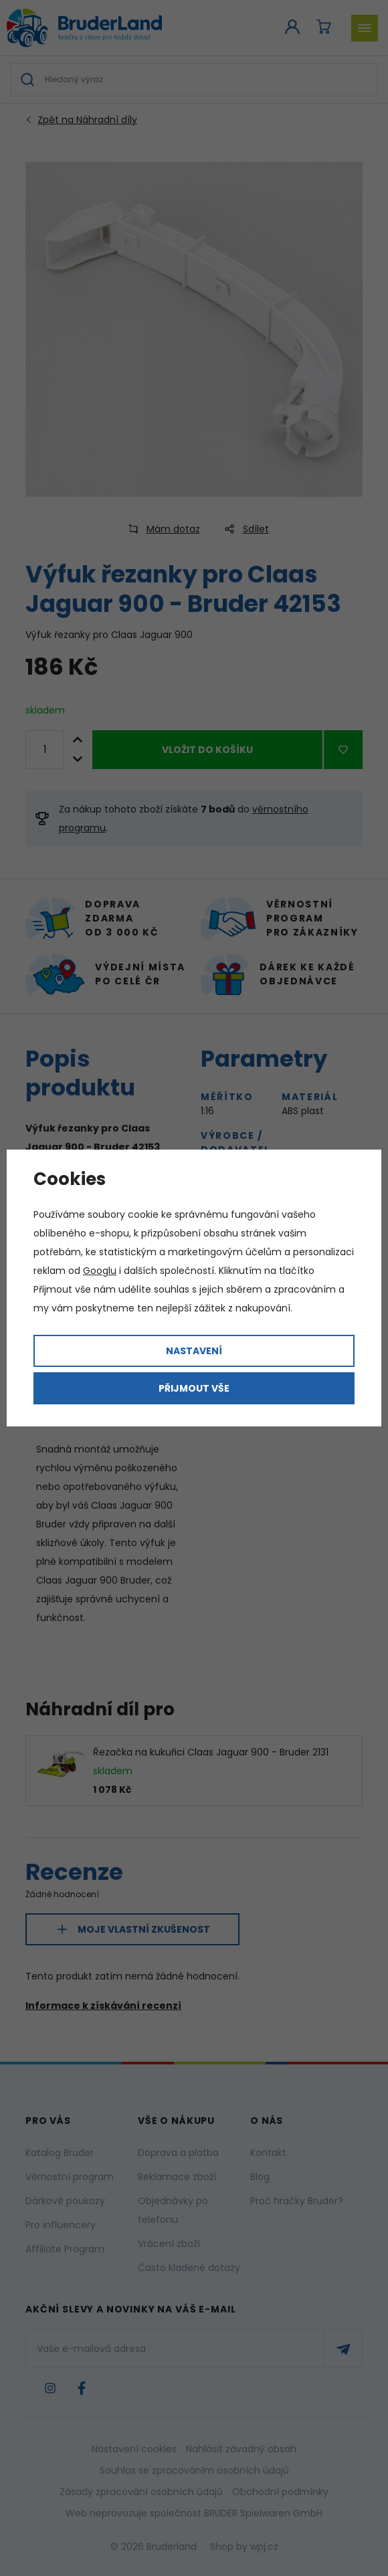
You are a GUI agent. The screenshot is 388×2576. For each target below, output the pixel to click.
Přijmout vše (194, 1388)
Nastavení (194, 1351)
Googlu (99, 1270)
